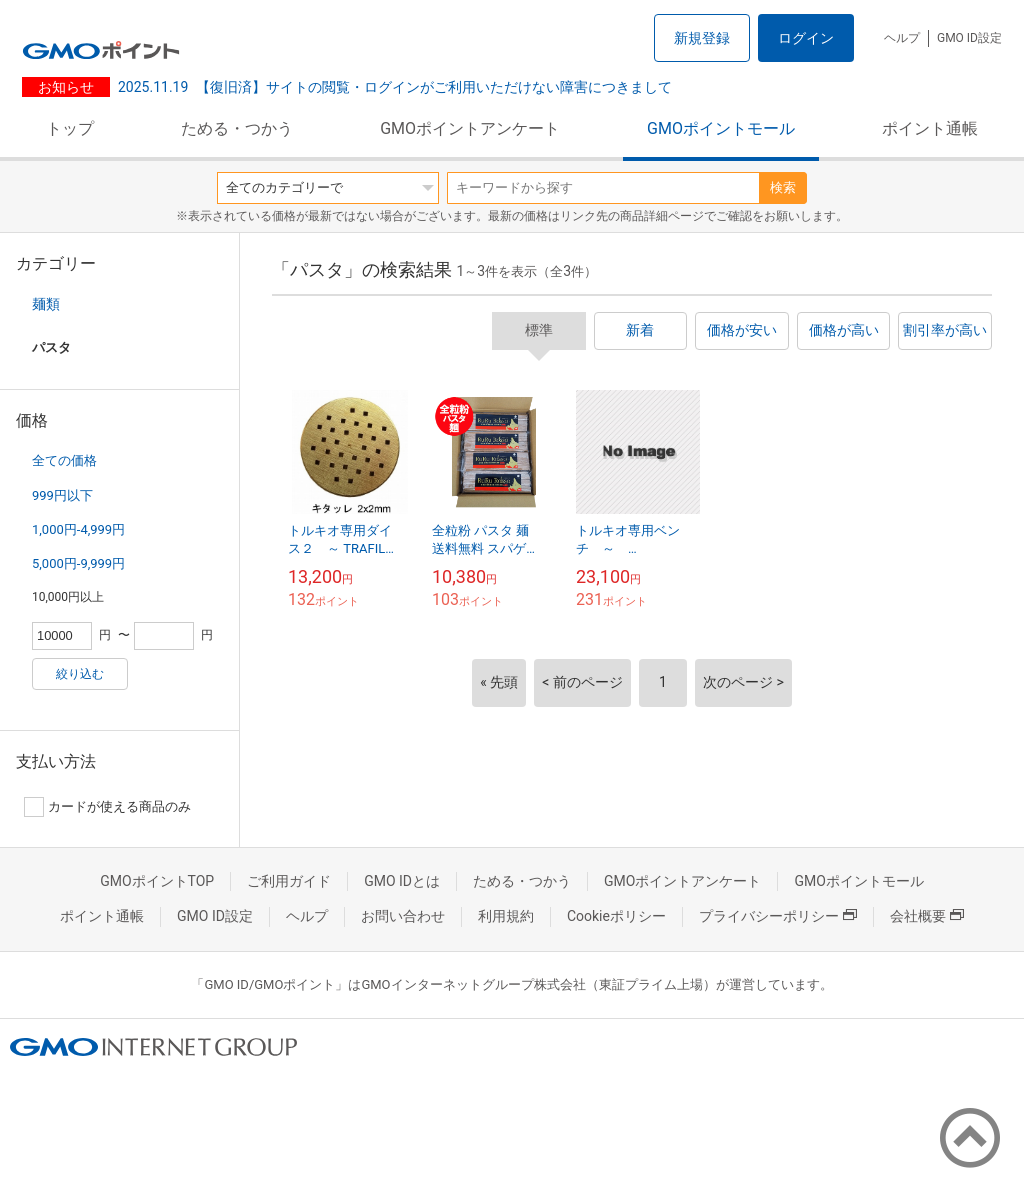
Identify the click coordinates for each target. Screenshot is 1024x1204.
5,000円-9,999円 (78, 563)
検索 (783, 187)
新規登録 (702, 38)
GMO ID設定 (969, 38)
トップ (70, 128)
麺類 (46, 304)
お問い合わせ (403, 916)
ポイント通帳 (930, 128)
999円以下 (62, 495)
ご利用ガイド (289, 881)
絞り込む (80, 674)
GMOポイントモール (721, 128)
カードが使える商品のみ (107, 807)
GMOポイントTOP (157, 881)
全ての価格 (64, 460)
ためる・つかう (237, 128)
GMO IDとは (402, 881)
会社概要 (927, 916)
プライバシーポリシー (778, 916)
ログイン (806, 38)
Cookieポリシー (616, 916)
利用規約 (506, 916)
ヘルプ (902, 38)
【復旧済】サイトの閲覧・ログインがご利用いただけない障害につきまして (395, 87)
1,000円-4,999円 (78, 529)
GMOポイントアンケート (470, 128)
